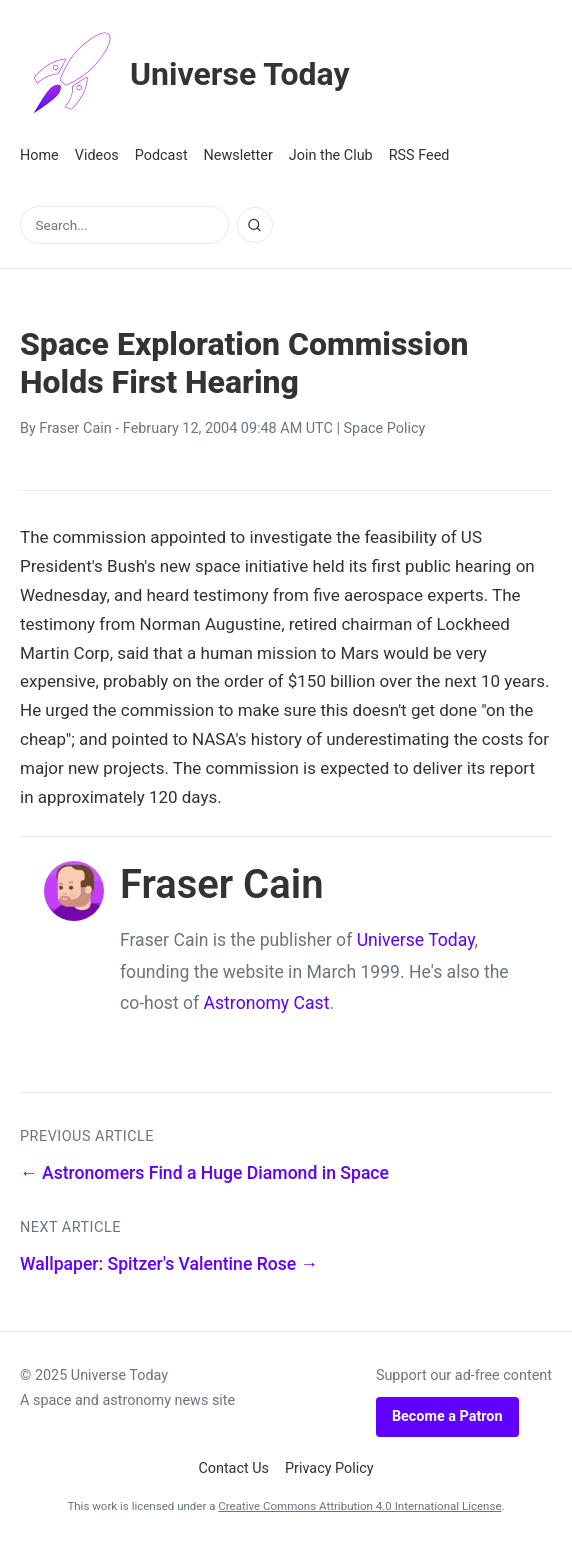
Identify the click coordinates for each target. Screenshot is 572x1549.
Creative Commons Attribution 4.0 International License (359, 1506)
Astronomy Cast (267, 1003)
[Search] (255, 225)
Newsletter (238, 155)
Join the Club (331, 155)
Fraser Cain (75, 428)
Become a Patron (447, 1416)
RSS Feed (419, 155)
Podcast (161, 155)
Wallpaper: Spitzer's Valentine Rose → (169, 1264)
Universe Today (185, 74)
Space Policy (385, 428)
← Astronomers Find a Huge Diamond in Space (204, 1173)
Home (39, 155)
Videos (97, 155)
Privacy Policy (329, 1468)
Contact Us (233, 1468)
